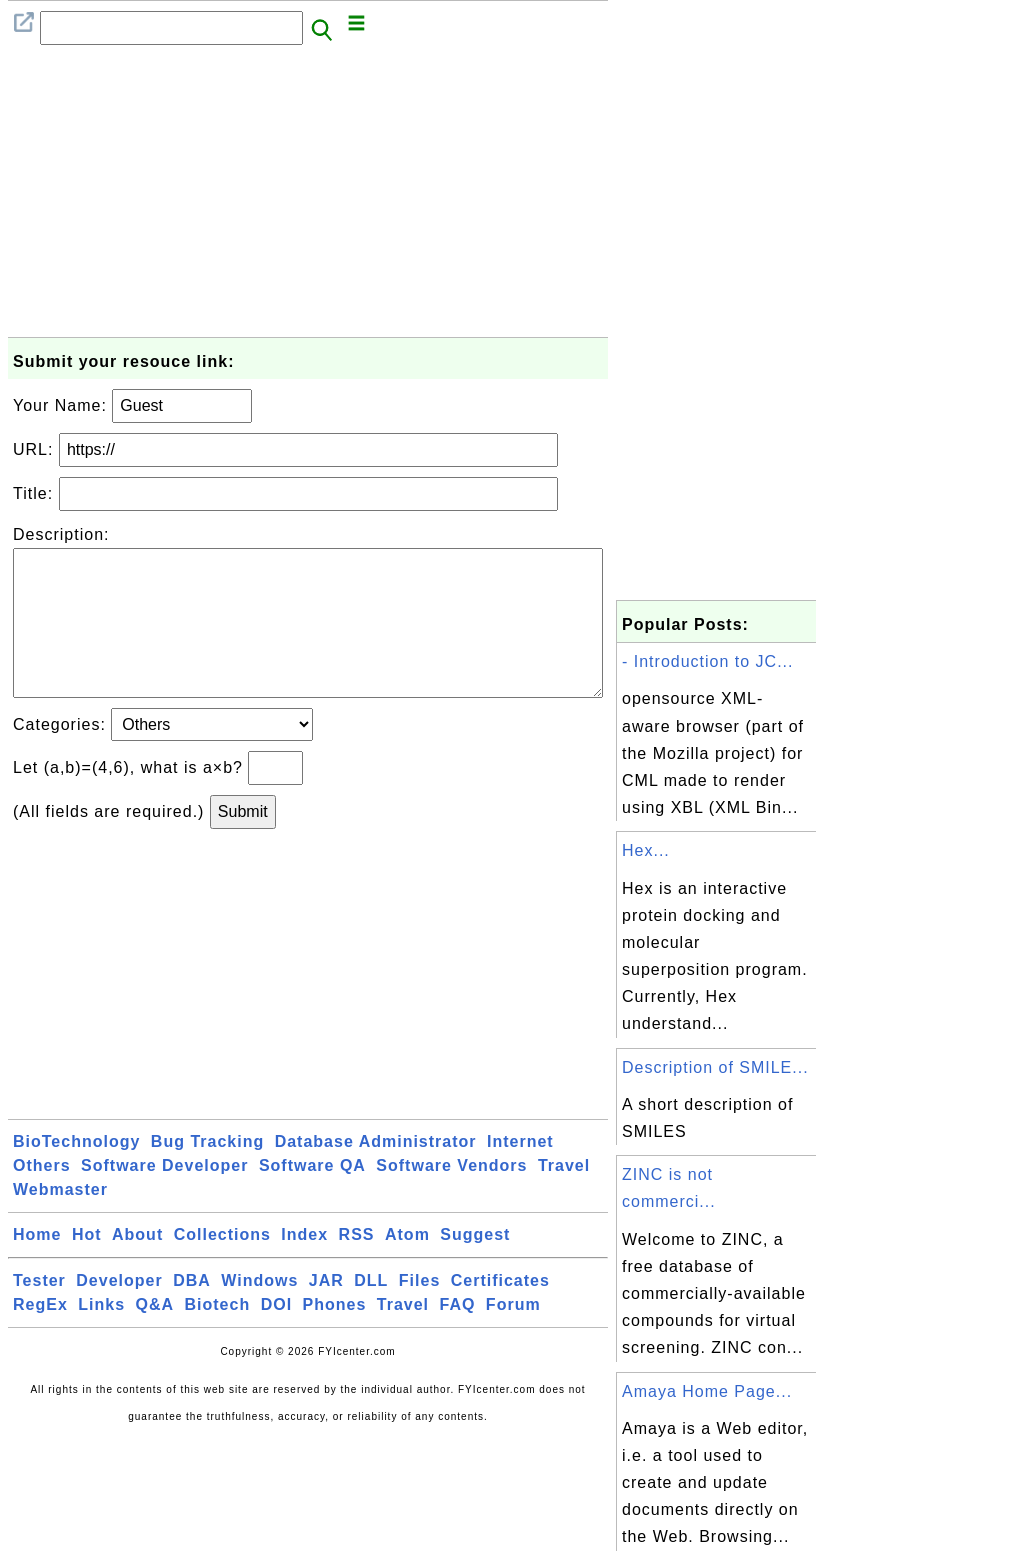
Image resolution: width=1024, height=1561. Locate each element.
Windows (259, 1312)
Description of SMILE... (715, 1067)
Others (42, 1197)
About (137, 1266)
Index (304, 1266)
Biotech (218, 1336)
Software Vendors (451, 1197)
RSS (357, 1266)
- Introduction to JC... (708, 661)
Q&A (155, 1336)
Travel (564, 1197)
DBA (192, 1312)
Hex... (646, 850)
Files (419, 1312)
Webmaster (60, 1221)
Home (37, 1266)
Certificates (500, 1312)
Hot (87, 1266)
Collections (222, 1266)
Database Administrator (376, 1173)
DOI (276, 1336)
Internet (520, 1173)
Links (101, 1336)
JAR (326, 1312)
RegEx (40, 1336)
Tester (39, 1312)
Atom (407, 1266)
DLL (371, 1312)
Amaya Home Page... (707, 1391)
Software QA (312, 1197)
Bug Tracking (207, 1173)
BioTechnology (76, 1173)
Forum (513, 1336)
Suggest (475, 1266)
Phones (335, 1336)
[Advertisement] (308, 197)
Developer (119, 1312)
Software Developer (164, 1197)
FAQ (458, 1336)
